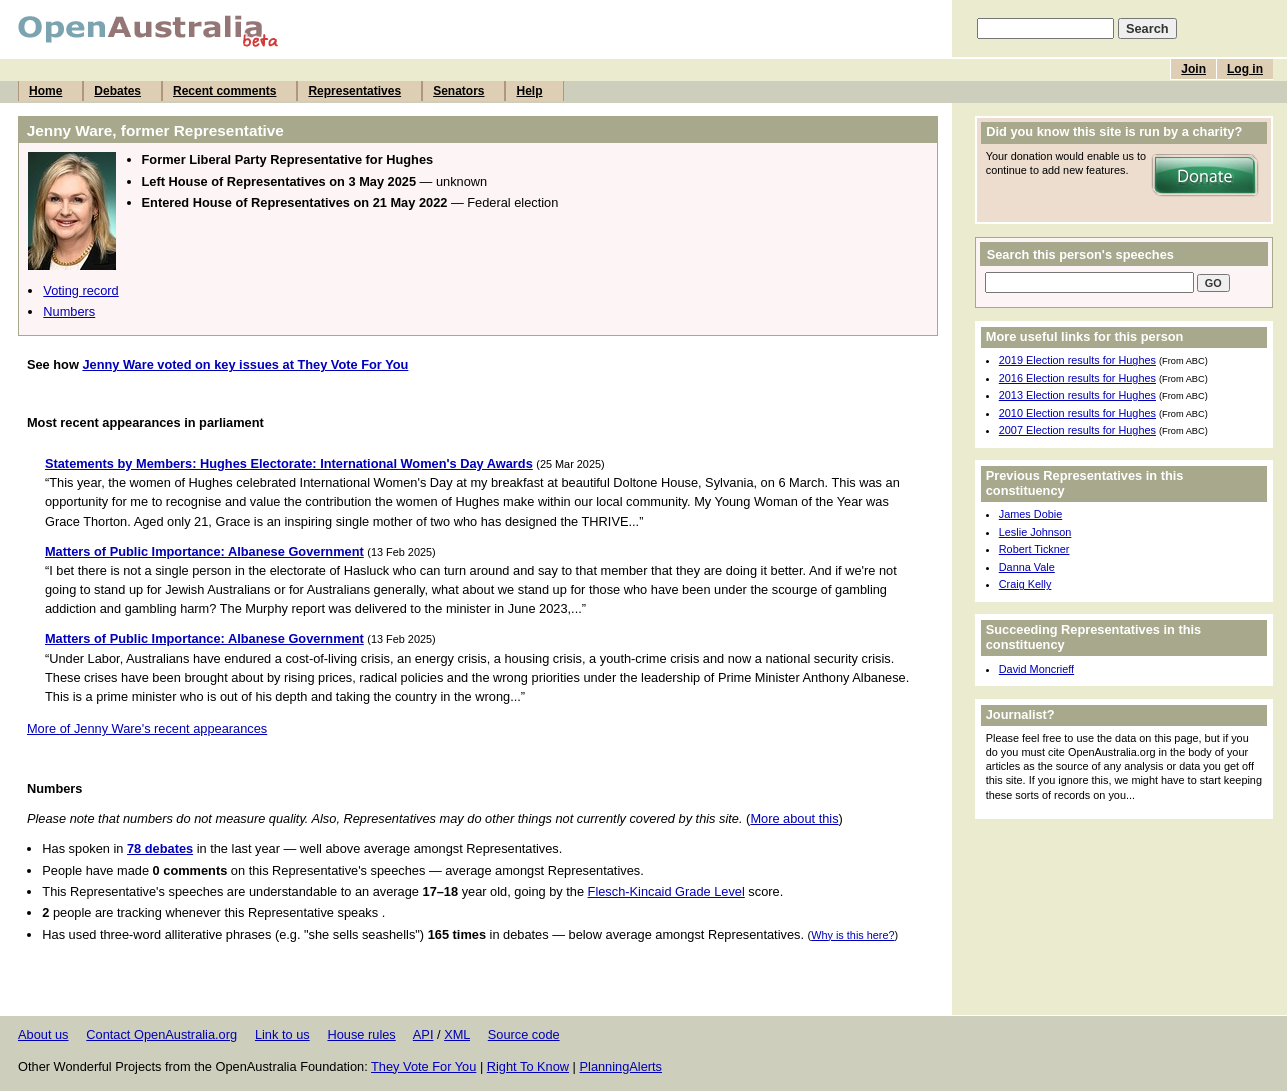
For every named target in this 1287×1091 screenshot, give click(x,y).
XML (457, 1034)
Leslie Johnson (1035, 532)
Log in (1245, 69)
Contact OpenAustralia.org (161, 1034)
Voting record (80, 290)
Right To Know (528, 1066)
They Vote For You (423, 1066)
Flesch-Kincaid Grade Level (666, 891)
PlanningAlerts (621, 1066)
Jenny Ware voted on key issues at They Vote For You (245, 364)
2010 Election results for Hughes (1077, 413)
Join (1193, 69)
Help (529, 91)
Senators (458, 91)
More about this (794, 818)
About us (43, 1034)
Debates (117, 91)
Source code (524, 1034)
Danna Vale (1027, 567)
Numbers (69, 311)
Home (45, 91)
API (423, 1034)
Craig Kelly (1025, 584)
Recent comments (224, 91)
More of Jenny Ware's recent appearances (147, 728)
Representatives (354, 91)
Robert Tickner (1034, 549)
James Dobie (1030, 514)
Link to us (282, 1034)
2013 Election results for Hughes (1077, 395)
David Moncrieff (1036, 669)
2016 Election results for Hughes (1077, 378)
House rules (361, 1034)
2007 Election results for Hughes (1077, 430)
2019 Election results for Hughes (1077, 360)
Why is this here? (852, 935)
